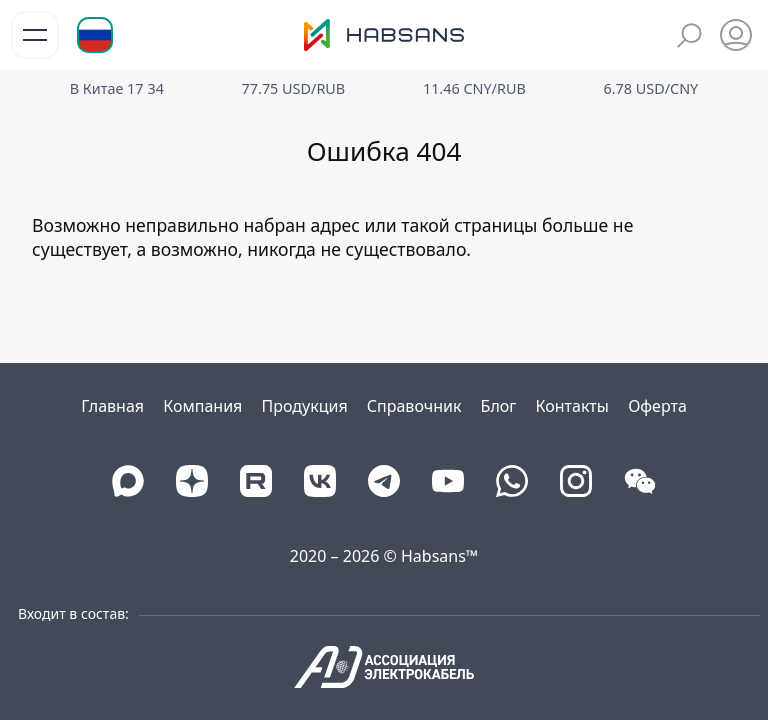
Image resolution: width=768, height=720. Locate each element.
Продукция (305, 406)
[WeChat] (640, 481)
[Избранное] (736, 35)
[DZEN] (192, 481)
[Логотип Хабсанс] (384, 35)
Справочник (414, 406)
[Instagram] (576, 481)
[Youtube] (448, 481)
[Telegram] (384, 481)
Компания (202, 406)
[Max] (128, 481)
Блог (499, 406)
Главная (112, 406)
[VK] (320, 481)
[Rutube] (256, 481)
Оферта (657, 406)
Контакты (572, 406)
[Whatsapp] (512, 481)
